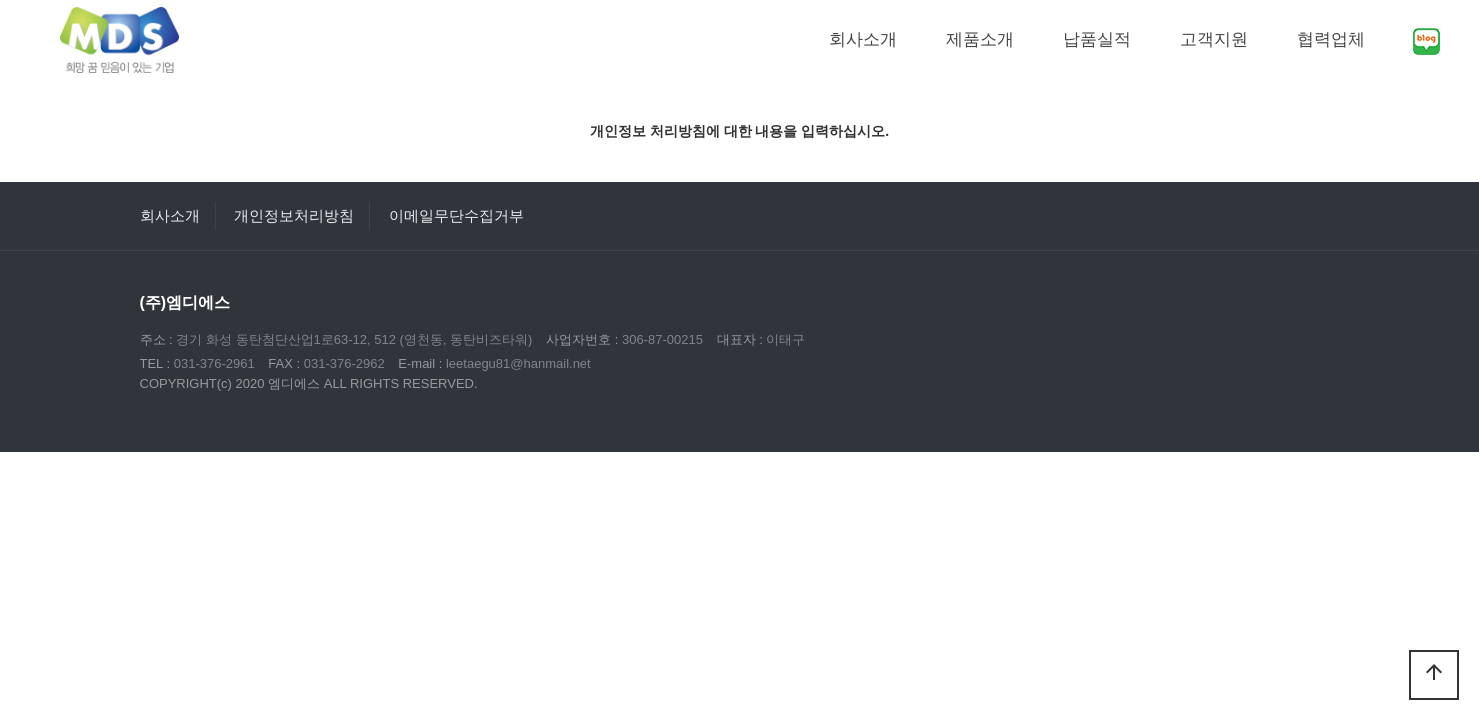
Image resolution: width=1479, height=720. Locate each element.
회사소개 (863, 39)
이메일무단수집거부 (456, 215)
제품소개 (980, 39)
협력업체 (1331, 39)
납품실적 (1097, 39)
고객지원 (1214, 39)
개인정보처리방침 (294, 215)
